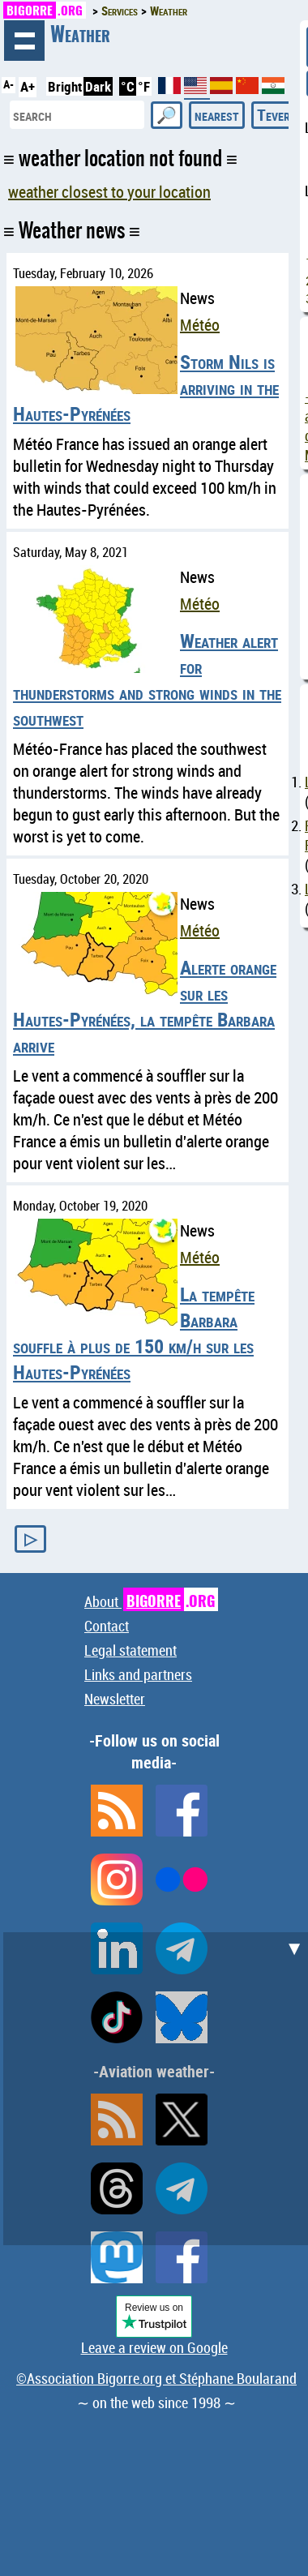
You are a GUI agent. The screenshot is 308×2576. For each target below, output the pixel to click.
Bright (65, 86)
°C (128, 86)
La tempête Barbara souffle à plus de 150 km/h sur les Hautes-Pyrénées (134, 1333)
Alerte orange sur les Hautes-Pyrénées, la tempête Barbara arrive (144, 1006)
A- (8, 84)
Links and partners (138, 1674)
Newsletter (114, 1698)
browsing (24, 40)
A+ (27, 86)
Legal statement (130, 1650)
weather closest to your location (109, 192)
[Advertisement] (154, 2086)
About (151, 1601)
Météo (200, 325)
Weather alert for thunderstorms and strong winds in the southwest (147, 679)
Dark (98, 86)
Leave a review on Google (154, 2347)
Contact (106, 1625)
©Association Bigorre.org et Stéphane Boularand (156, 2378)
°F (144, 86)
